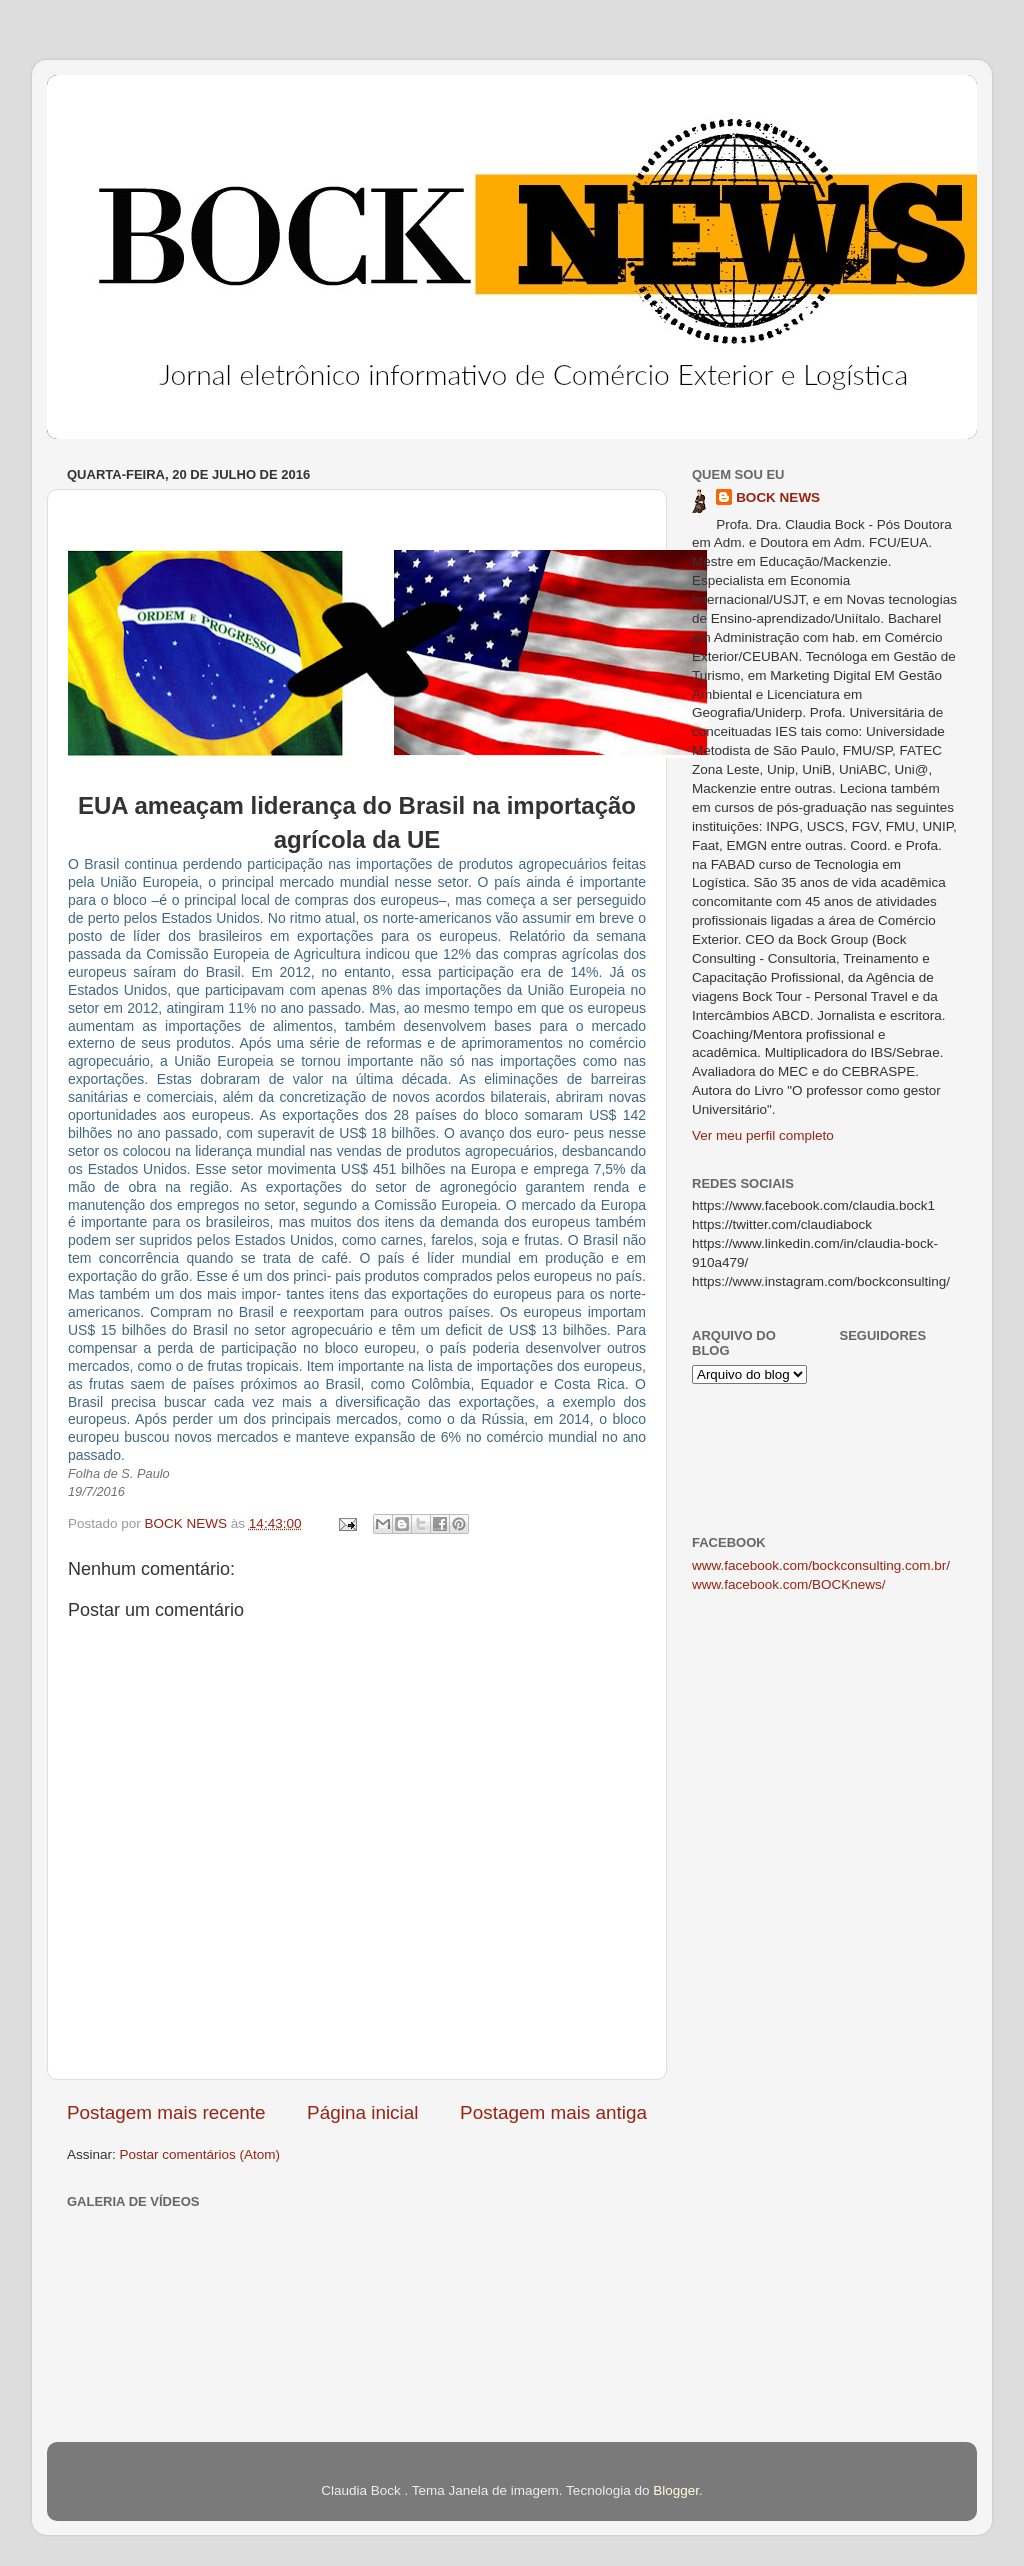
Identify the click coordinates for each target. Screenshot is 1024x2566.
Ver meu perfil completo (763, 1135)
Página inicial (362, 2112)
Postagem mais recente (166, 2112)
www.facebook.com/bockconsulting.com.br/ (821, 1565)
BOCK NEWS (778, 497)
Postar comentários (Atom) (200, 2154)
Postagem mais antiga (553, 2112)
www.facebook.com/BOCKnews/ (789, 1584)
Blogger (676, 2490)
